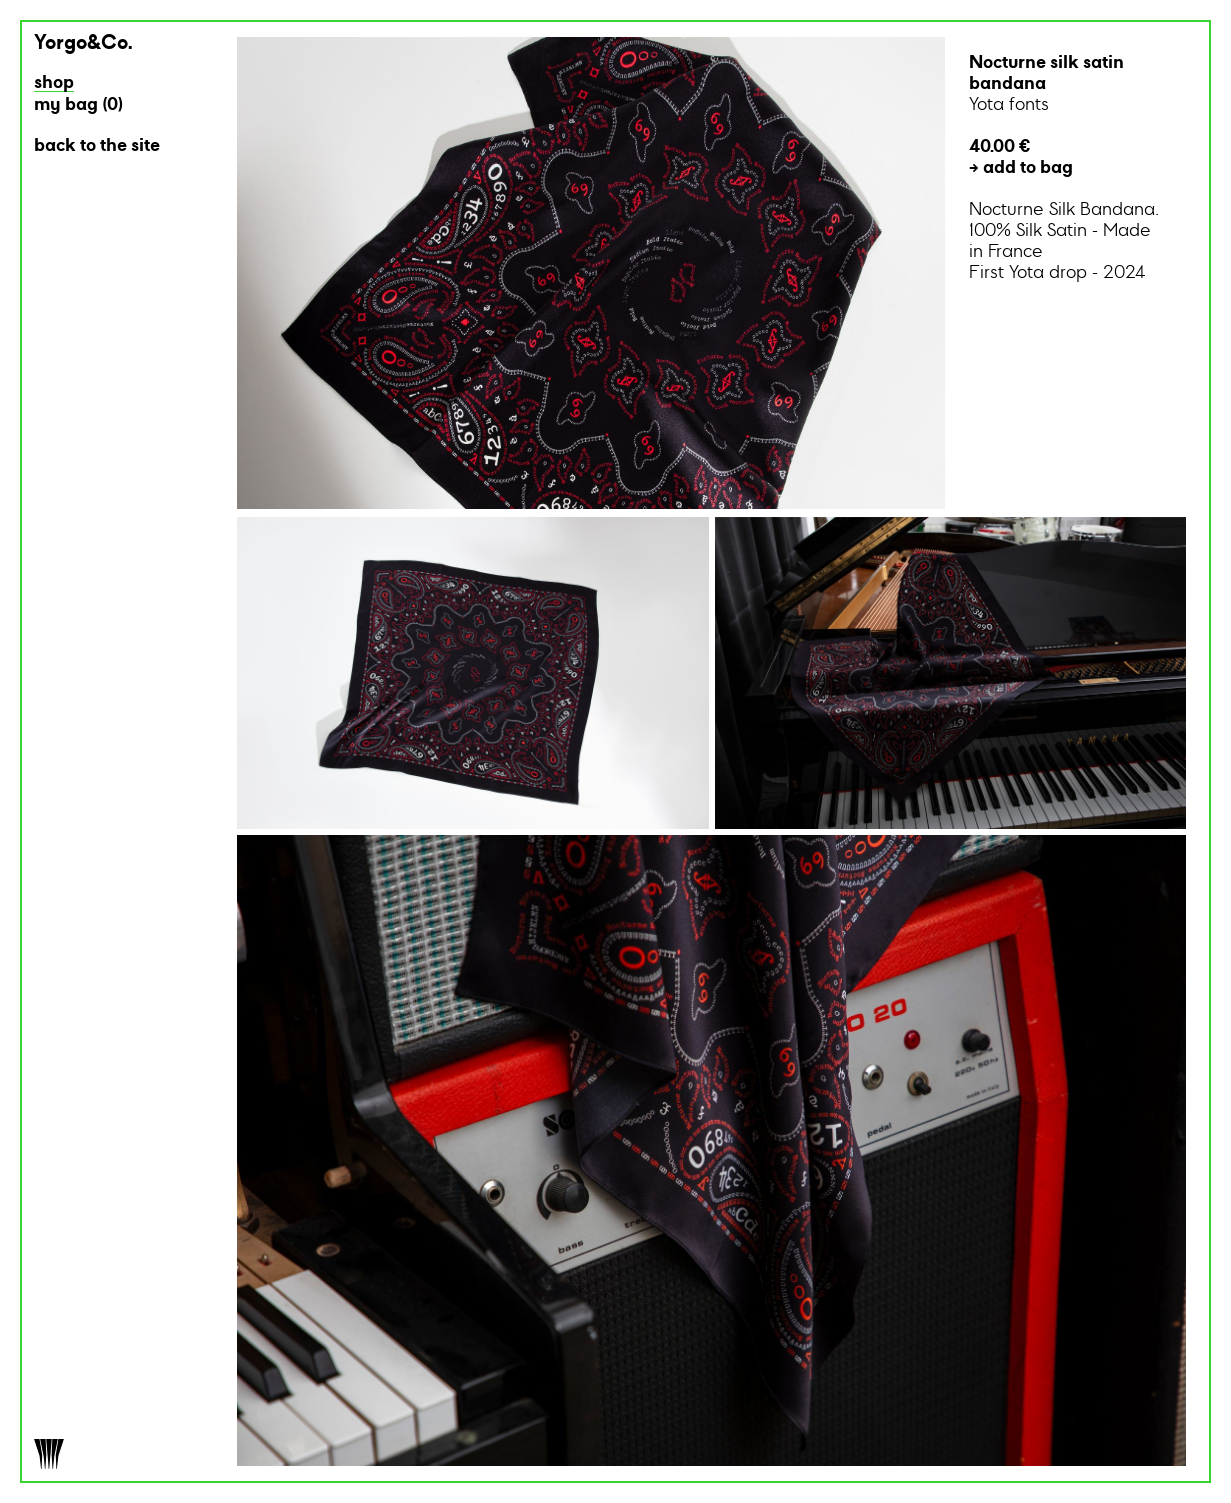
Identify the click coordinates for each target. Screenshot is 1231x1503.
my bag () (78, 105)
